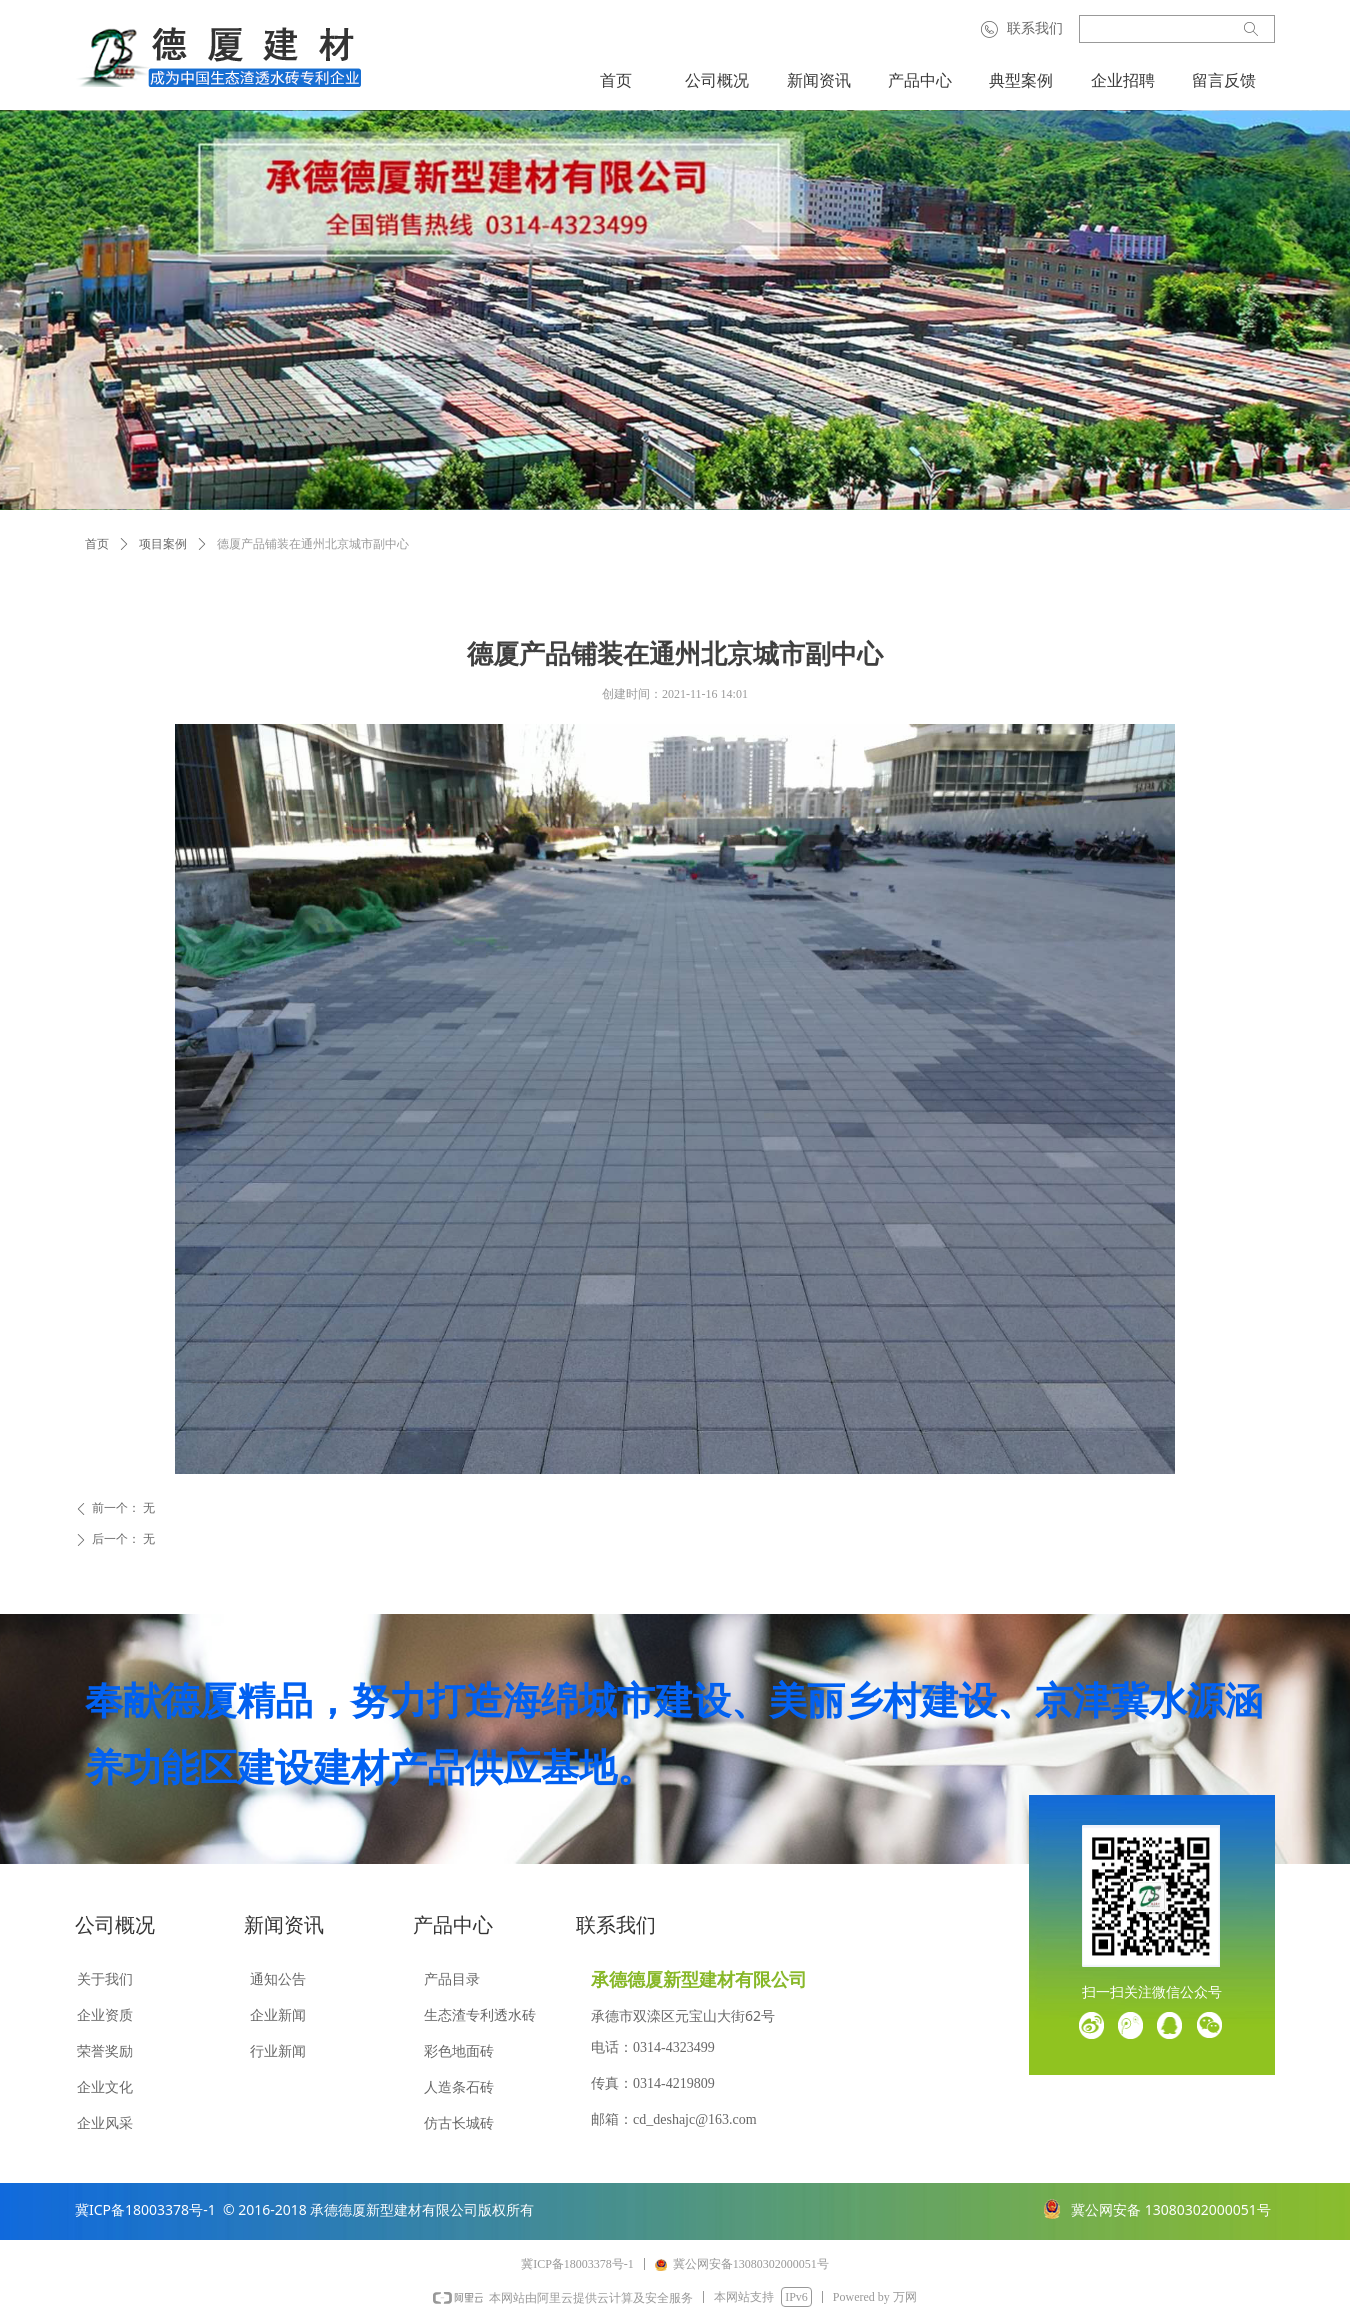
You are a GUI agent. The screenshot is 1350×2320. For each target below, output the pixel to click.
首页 (97, 544)
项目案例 (163, 544)
